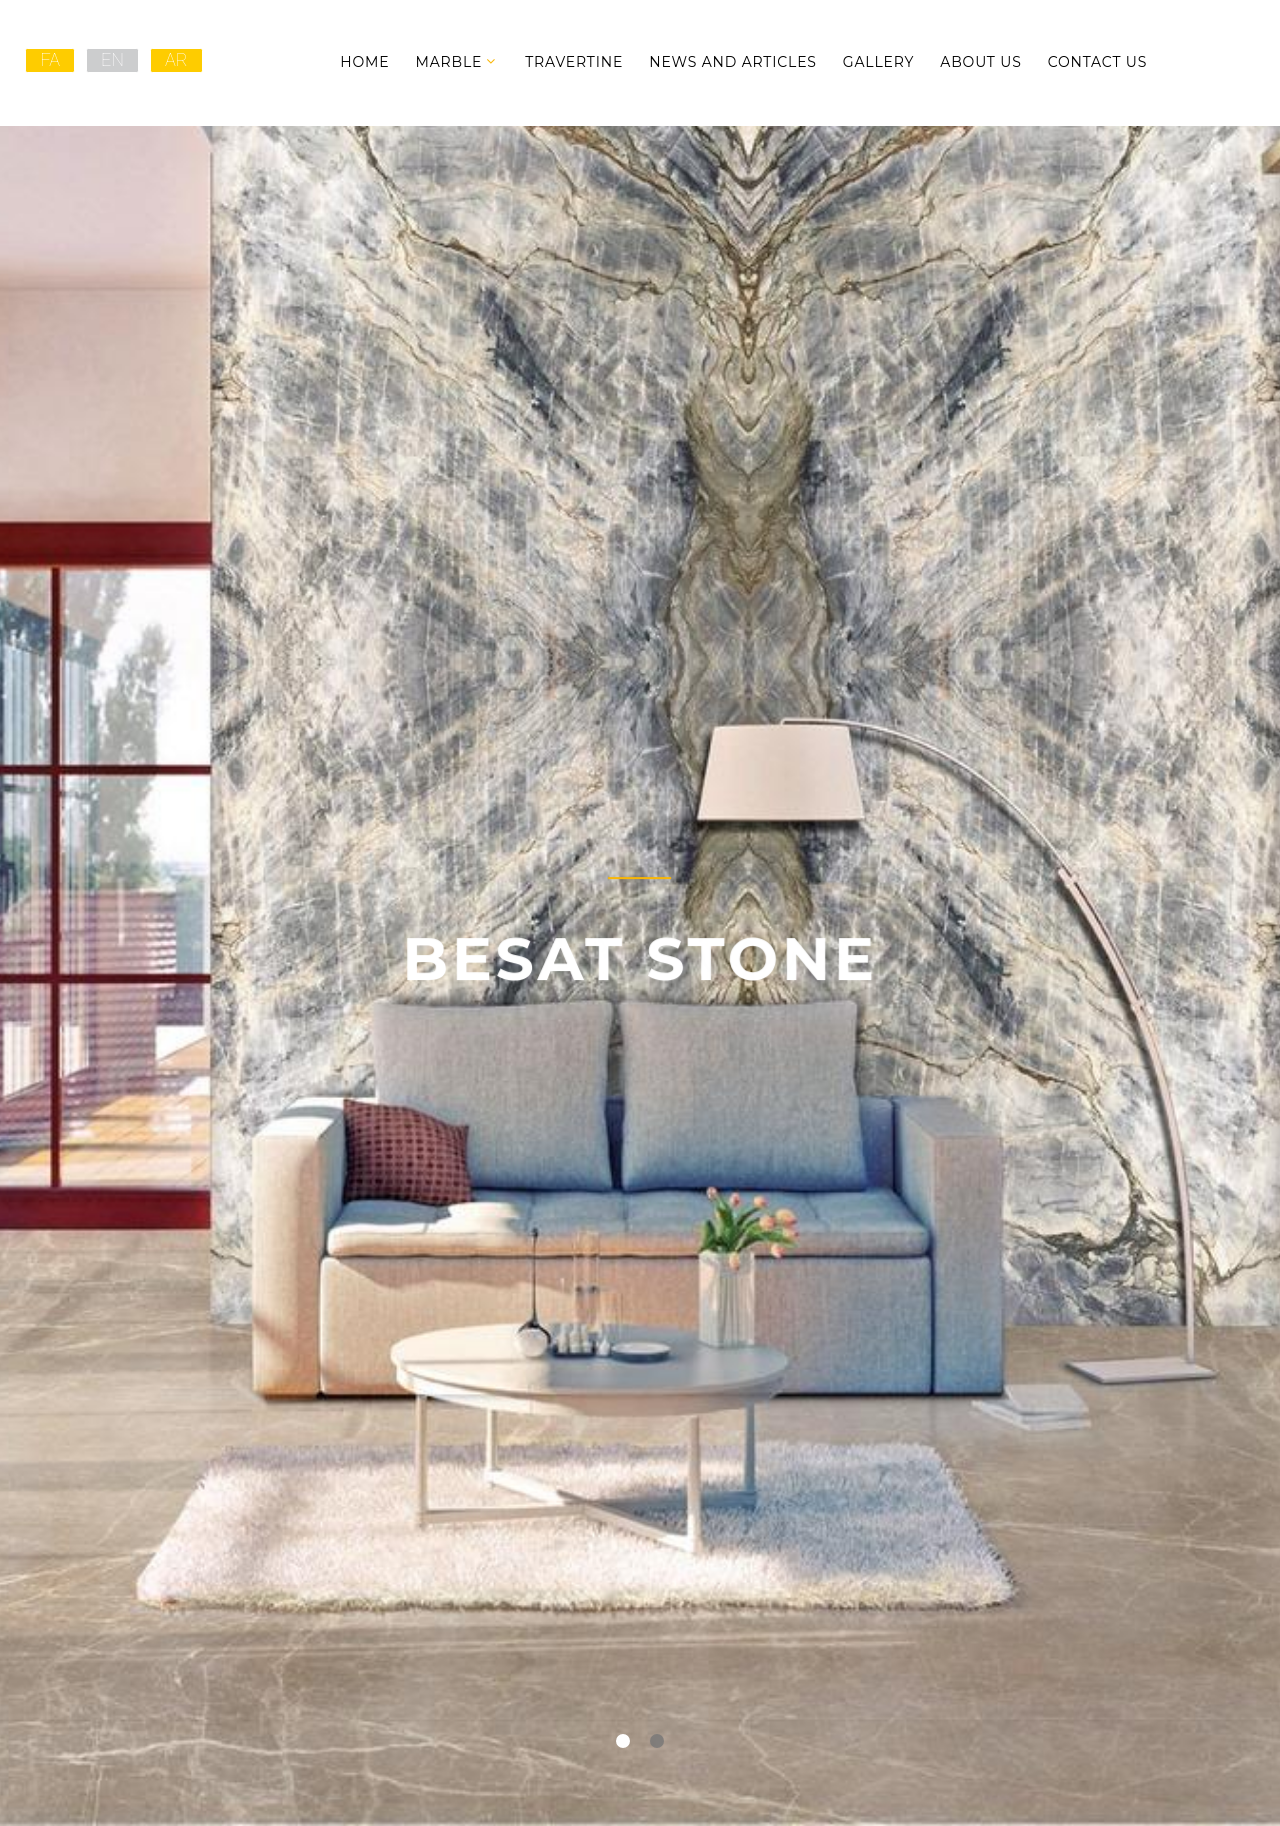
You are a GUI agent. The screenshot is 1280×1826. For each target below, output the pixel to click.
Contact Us (1098, 62)
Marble (448, 62)
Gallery (878, 62)
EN (112, 59)
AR (176, 59)
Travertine (574, 62)
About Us (980, 62)
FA (50, 59)
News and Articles (733, 62)
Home (364, 62)
